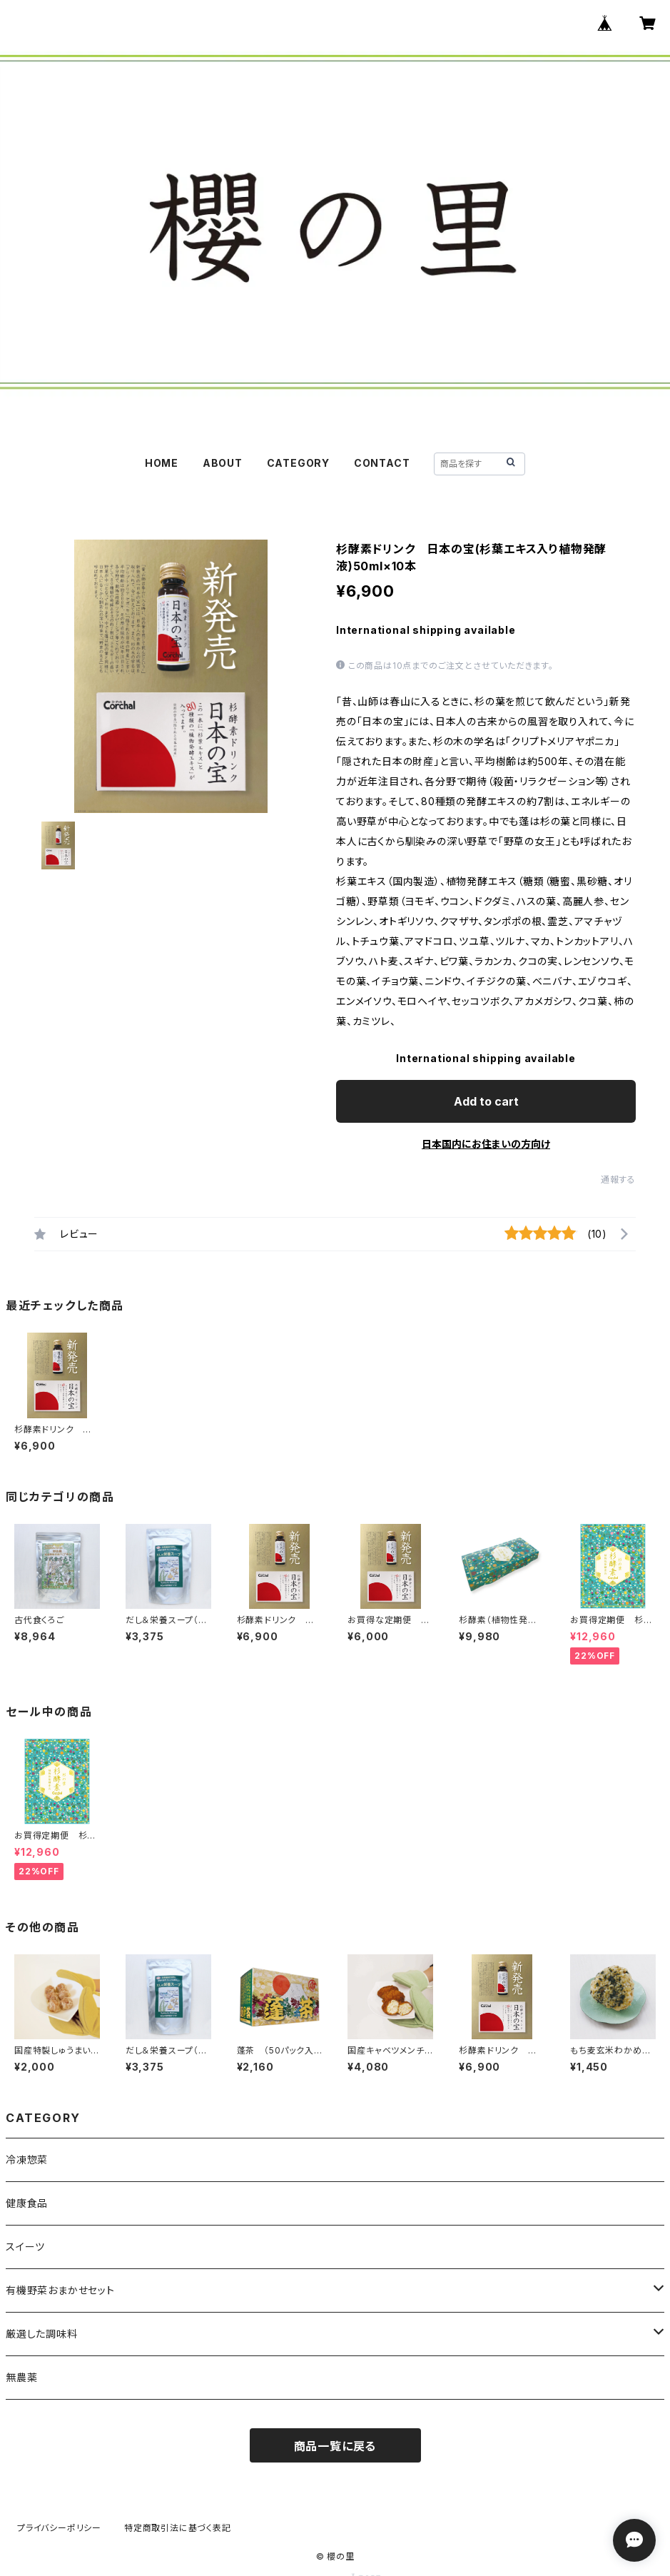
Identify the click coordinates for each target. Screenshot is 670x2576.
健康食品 (27, 2203)
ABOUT (223, 463)
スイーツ (25, 2247)
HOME (161, 463)
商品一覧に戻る (335, 2446)
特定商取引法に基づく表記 (177, 2527)
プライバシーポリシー (59, 2527)
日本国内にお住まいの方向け (486, 1144)
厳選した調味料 (42, 2334)
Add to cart (486, 1101)
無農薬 (21, 2377)
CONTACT (382, 463)
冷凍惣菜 (27, 2159)
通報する (618, 1179)
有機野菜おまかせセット (60, 2290)
